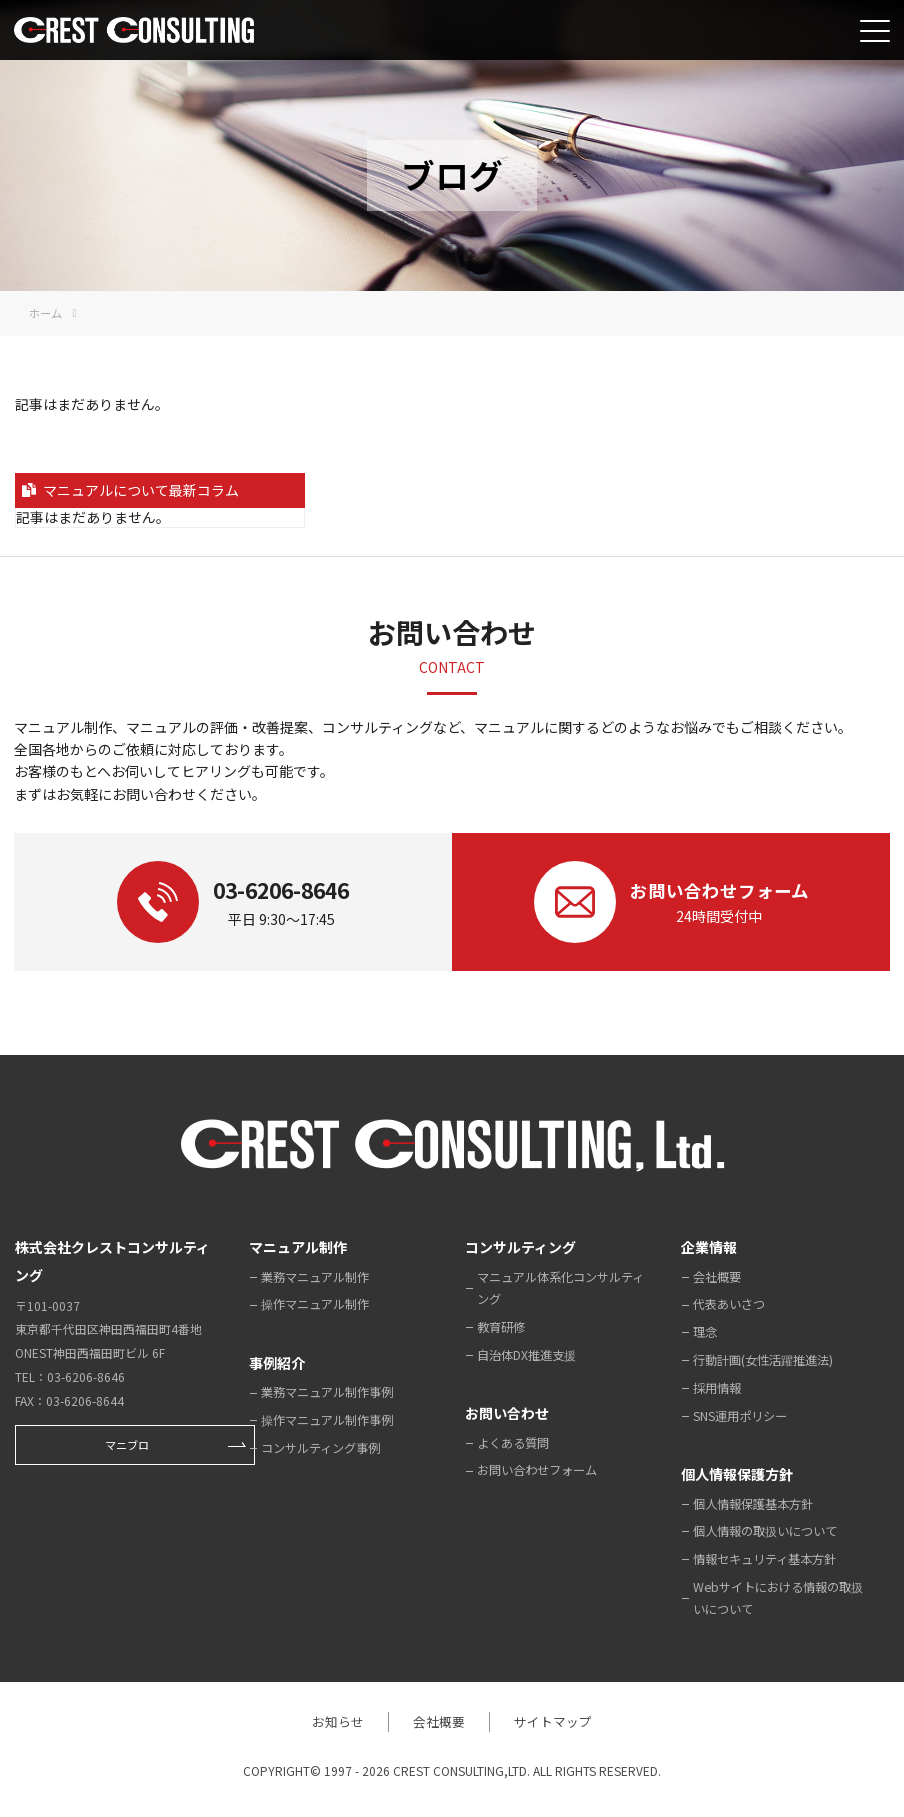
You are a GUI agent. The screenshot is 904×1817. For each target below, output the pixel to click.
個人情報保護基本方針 (753, 1504)
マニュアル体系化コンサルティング (560, 1288)
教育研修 (501, 1327)
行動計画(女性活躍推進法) (763, 1360)
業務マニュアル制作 (315, 1277)
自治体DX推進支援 (526, 1355)
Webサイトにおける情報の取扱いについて (778, 1598)
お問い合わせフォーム (537, 1470)
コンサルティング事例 (320, 1448)
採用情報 (717, 1388)
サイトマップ (555, 1721)
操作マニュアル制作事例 (327, 1420)
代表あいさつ (729, 1304)
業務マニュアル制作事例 (327, 1392)
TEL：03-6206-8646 (70, 1376)
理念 (705, 1332)
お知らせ (336, 1721)
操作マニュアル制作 (315, 1304)
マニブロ (127, 1445)
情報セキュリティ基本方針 (764, 1559)
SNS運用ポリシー (740, 1416)
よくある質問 (513, 1443)
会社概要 (717, 1277)
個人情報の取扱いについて (765, 1531)
